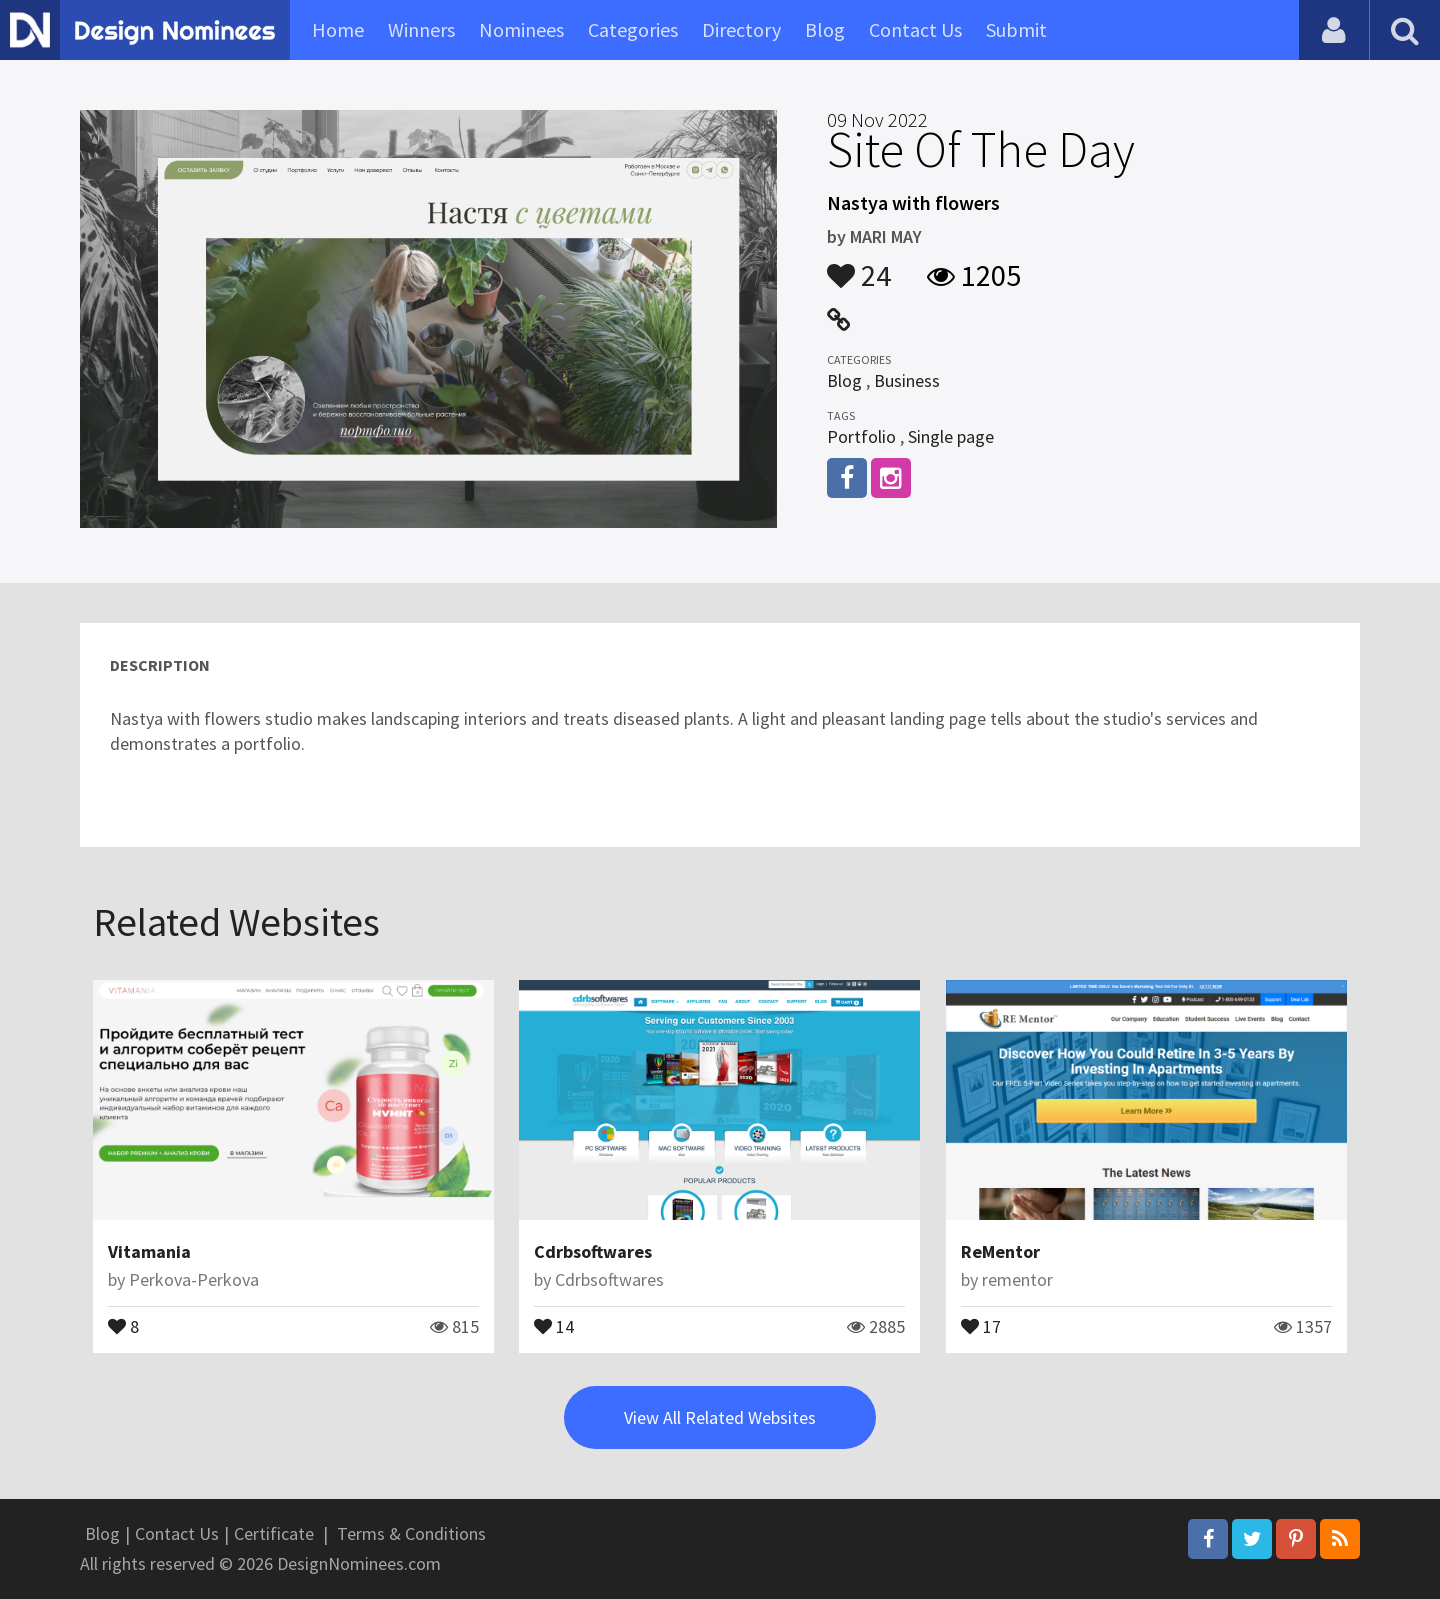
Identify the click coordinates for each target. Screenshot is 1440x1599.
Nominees (521, 29)
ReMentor (1000, 1251)
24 (859, 266)
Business (907, 380)
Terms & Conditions (411, 1533)
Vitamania (149, 1251)
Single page (951, 436)
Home (338, 29)
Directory (741, 29)
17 (981, 1325)
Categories (633, 29)
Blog (825, 29)
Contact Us (915, 29)
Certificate (274, 1533)
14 (554, 1325)
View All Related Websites (720, 1417)
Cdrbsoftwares (593, 1251)
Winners (421, 29)
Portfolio (861, 436)
